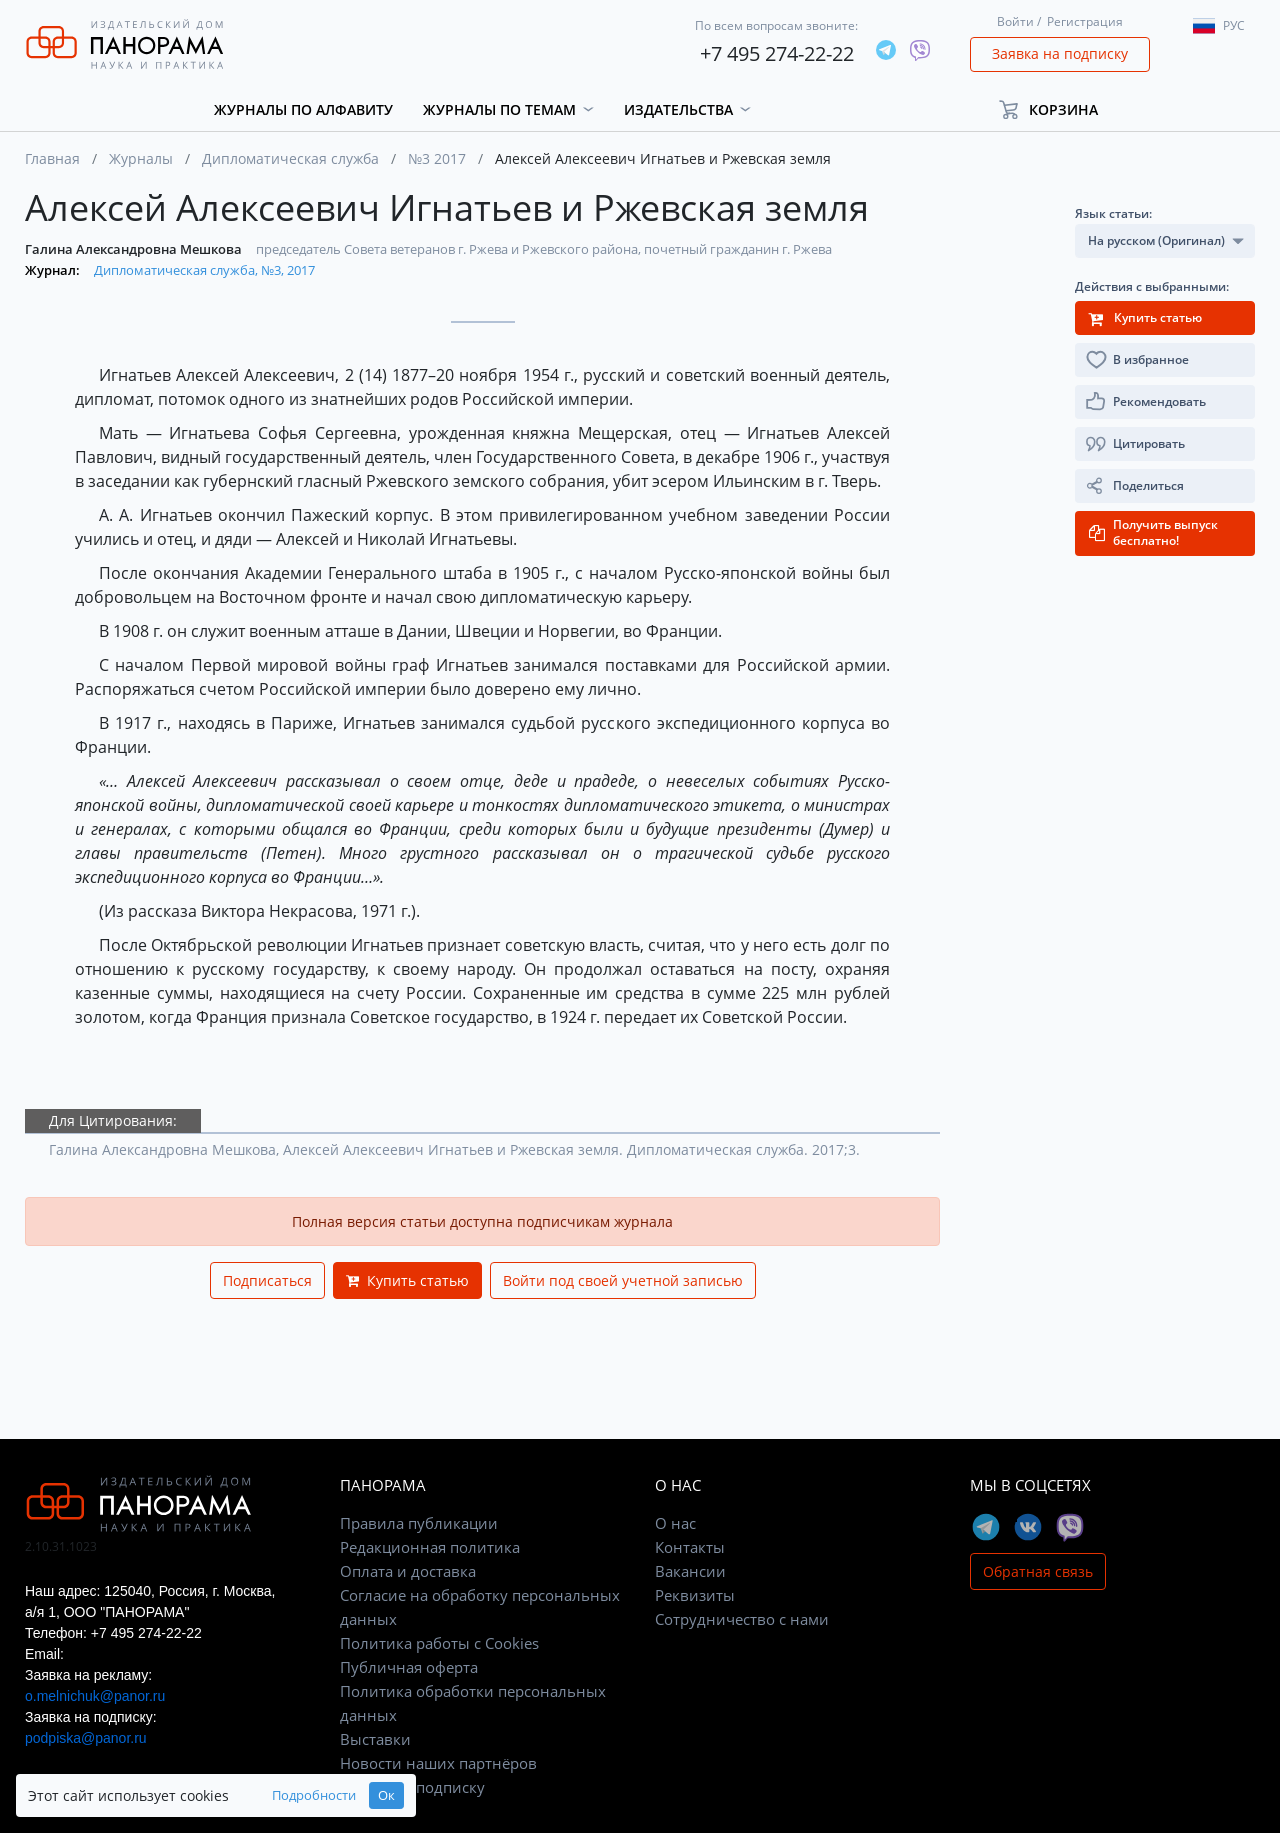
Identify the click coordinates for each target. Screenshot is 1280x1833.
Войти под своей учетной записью (623, 1280)
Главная (52, 158)
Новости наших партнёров (438, 1763)
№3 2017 (437, 158)
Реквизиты (695, 1595)
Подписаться (267, 1280)
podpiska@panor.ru (86, 1738)
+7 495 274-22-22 (777, 53)
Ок (386, 1795)
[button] (1057, 109)
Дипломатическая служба (290, 158)
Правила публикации (419, 1523)
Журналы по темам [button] (499, 109)
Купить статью (407, 1280)
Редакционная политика (430, 1547)
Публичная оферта (409, 1667)
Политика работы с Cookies (439, 1643)
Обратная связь (1038, 1571)
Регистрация (1085, 21)
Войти (1015, 21)
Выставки (375, 1739)
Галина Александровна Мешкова (135, 249)
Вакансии (690, 1571)
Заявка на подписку (1060, 53)
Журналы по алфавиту (303, 109)
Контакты (690, 1547)
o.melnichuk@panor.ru (95, 1696)
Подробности (314, 1795)
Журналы (141, 158)
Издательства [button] (678, 109)
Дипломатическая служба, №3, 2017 (204, 270)
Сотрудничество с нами (742, 1619)
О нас (675, 1523)
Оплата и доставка (408, 1571)
